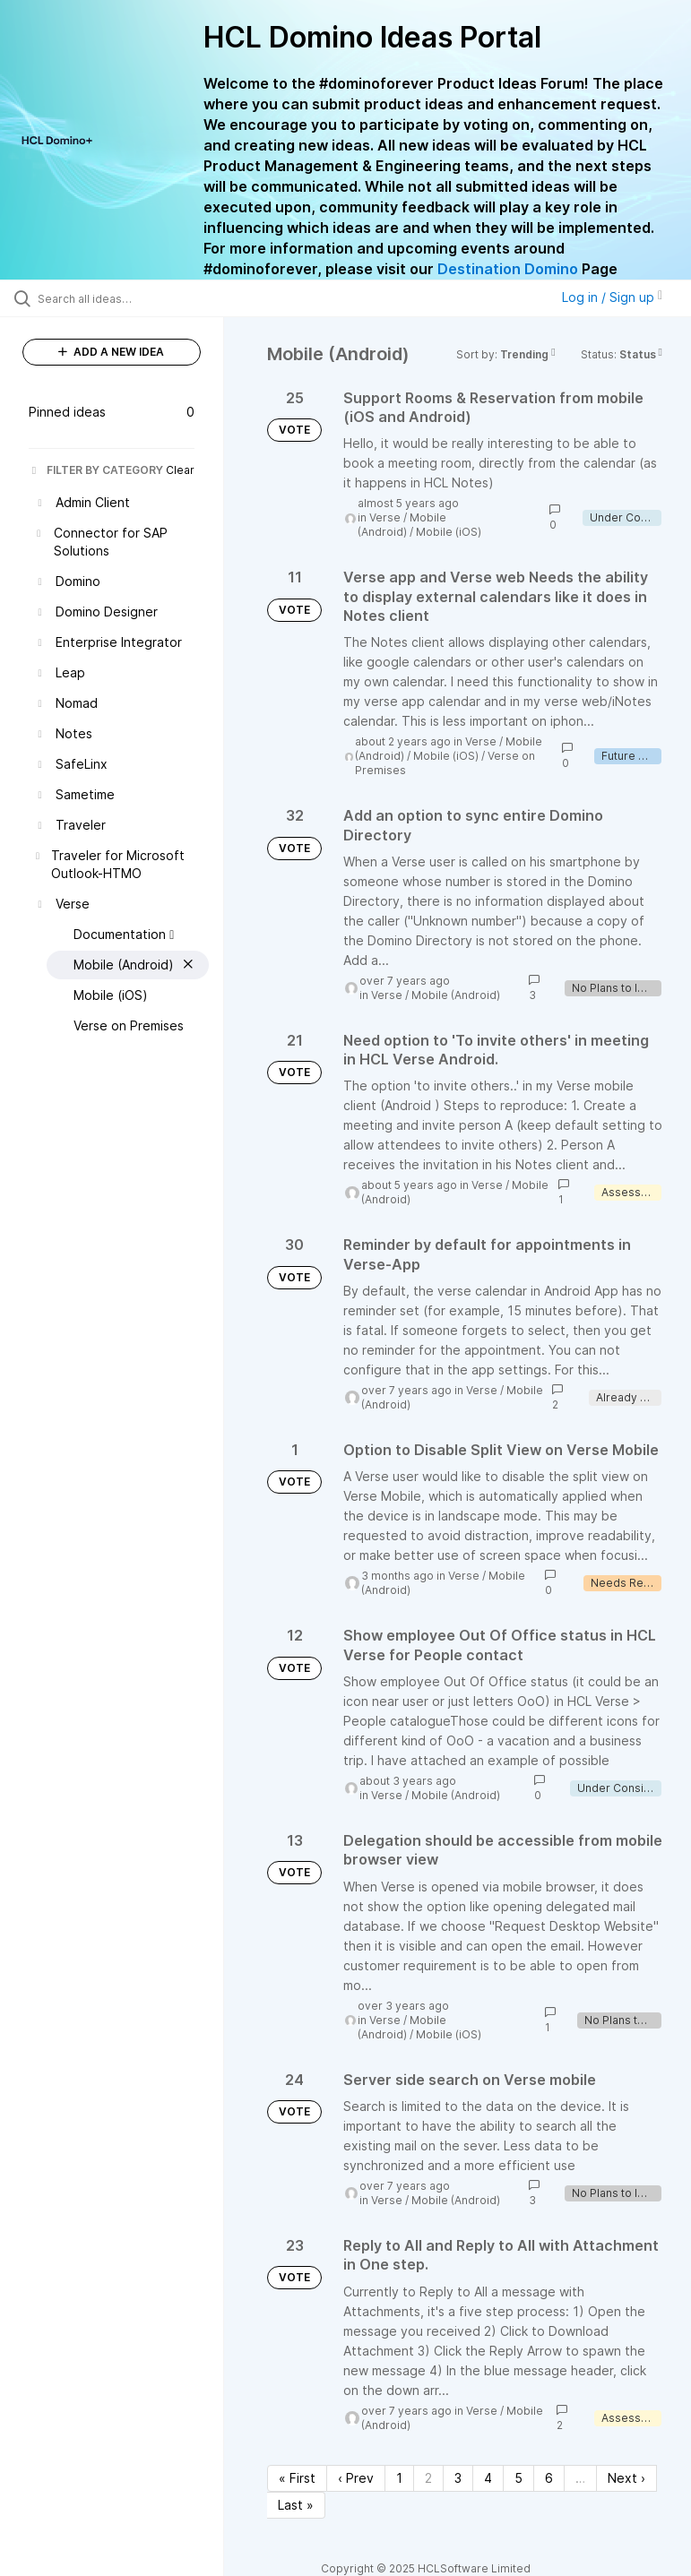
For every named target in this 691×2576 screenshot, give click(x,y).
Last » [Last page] (296, 2504)
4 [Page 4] (488, 2478)
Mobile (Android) (402, 524)
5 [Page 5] (518, 2478)
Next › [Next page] (626, 2478)
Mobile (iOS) (448, 531)
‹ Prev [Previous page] (356, 2478)
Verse (385, 517)
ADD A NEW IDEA (111, 351)
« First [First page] (297, 2478)
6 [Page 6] (549, 2478)
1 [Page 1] (399, 2478)
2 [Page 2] (428, 2478)
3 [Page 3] (458, 2478)
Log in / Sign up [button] (612, 297)
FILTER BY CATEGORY (96, 470)
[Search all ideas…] (121, 298)
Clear (180, 470)
